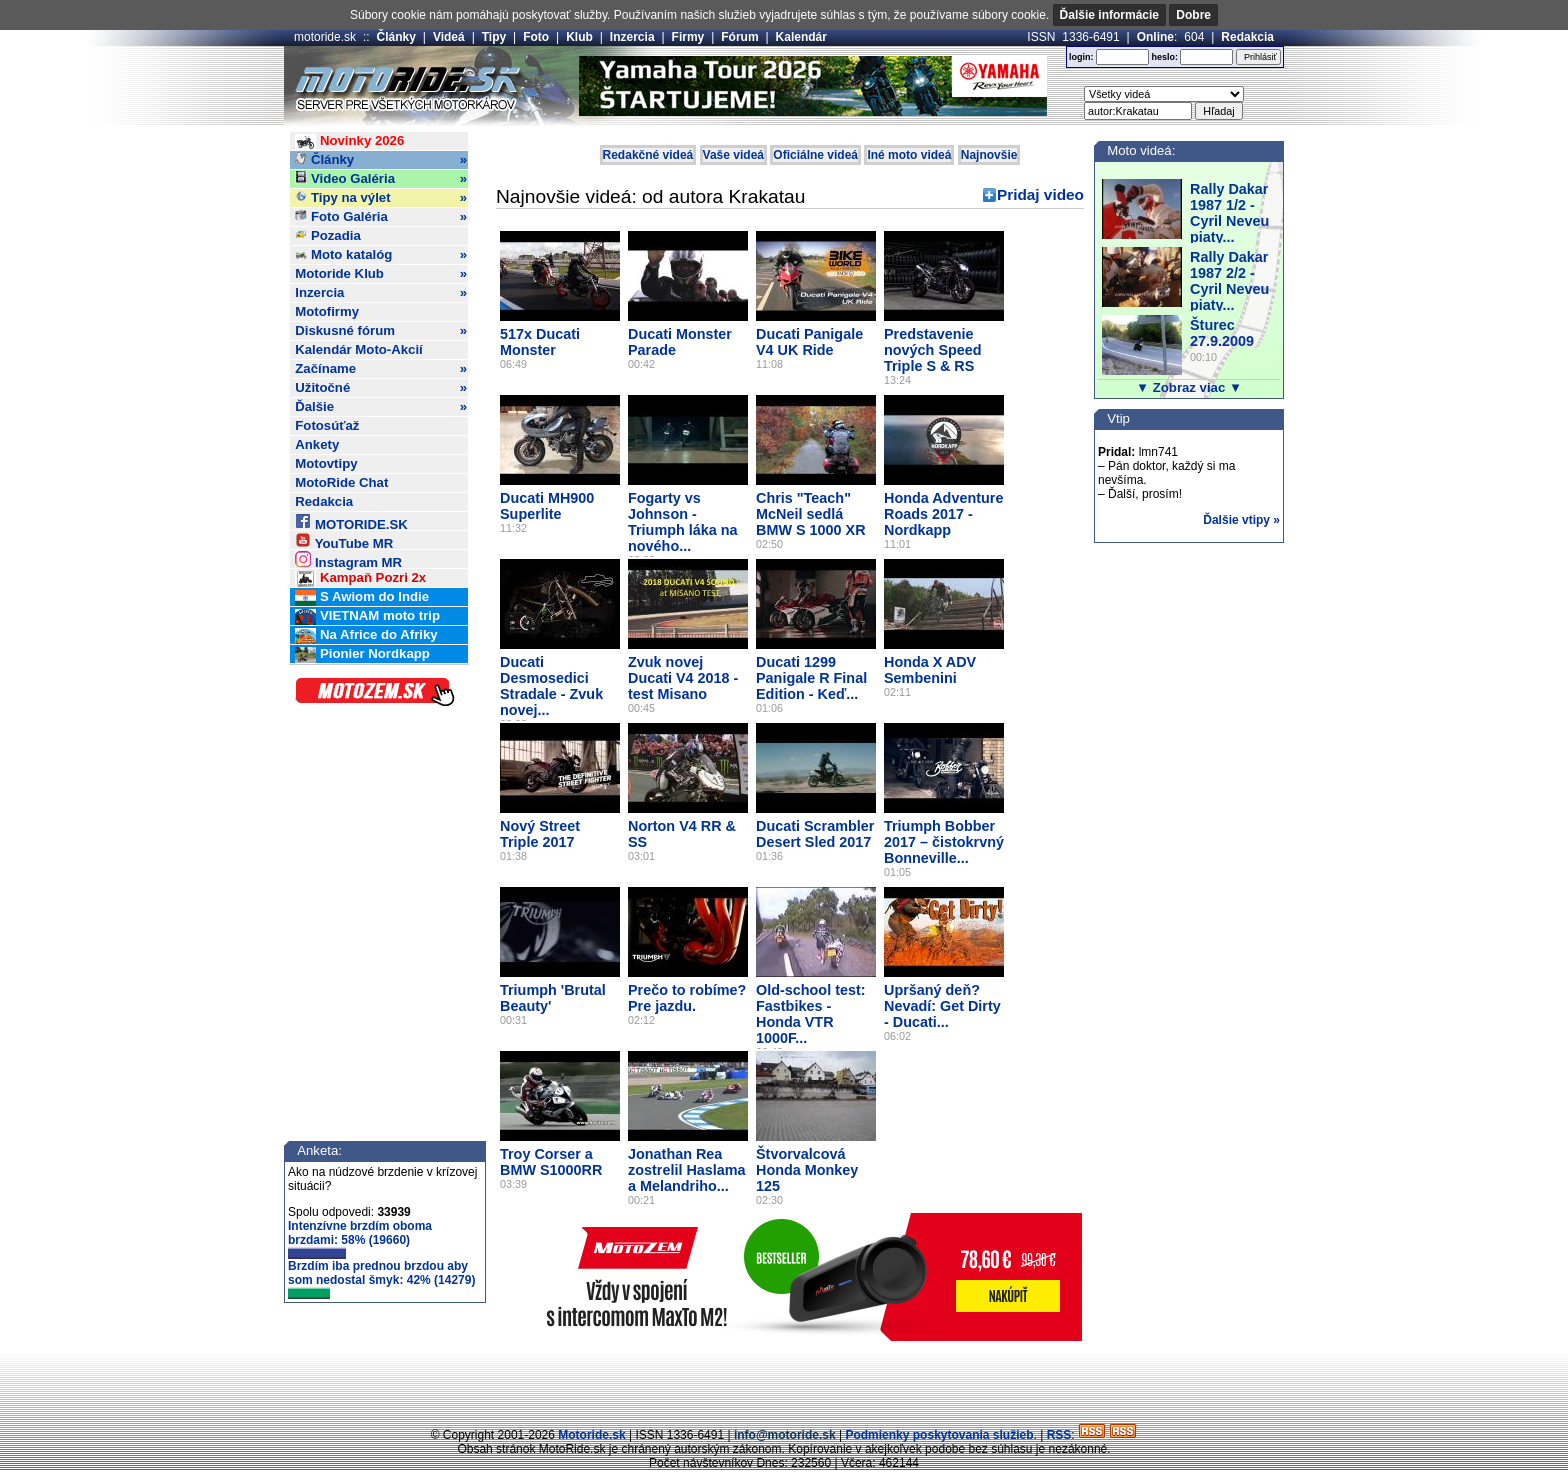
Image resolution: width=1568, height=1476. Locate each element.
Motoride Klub (381, 274)
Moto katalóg (381, 255)
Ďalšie (381, 407)
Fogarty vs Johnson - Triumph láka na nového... (683, 522)
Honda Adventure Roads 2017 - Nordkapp (943, 514)
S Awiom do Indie (362, 597)
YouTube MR (344, 540)
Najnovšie (989, 155)
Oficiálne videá (815, 155)
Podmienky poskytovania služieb (939, 1435)
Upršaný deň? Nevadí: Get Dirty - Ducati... (942, 1006)
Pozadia (328, 235)
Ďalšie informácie (1109, 15)
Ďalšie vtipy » (1241, 520)
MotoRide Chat (341, 482)
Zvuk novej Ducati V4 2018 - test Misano (683, 678)
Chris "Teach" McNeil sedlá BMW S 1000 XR (811, 514)
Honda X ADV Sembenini (930, 670)
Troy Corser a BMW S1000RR (551, 1162)
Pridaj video (1040, 194)
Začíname (381, 369)
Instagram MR (348, 559)
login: (1081, 57)
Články (396, 37)
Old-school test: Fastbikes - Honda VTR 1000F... (811, 1014)
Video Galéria (381, 179)
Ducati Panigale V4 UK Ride (809, 342)
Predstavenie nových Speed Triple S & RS (933, 350)
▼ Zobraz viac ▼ (1189, 387)
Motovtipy (326, 463)
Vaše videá (733, 155)
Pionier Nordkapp (362, 654)
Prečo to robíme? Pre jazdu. (687, 998)
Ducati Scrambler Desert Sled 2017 (815, 834)
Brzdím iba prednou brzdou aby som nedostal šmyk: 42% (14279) (381, 1279)
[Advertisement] (784, 1381)
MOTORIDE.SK (351, 521)
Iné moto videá (909, 155)
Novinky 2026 (349, 141)
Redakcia (1247, 37)
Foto (536, 37)
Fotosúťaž (327, 425)
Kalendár (801, 37)
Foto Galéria (381, 217)
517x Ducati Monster (540, 342)
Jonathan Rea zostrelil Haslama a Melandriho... (687, 1170)
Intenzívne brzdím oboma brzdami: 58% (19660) (360, 1239)
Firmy (688, 37)
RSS (1059, 1435)
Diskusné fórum (381, 331)
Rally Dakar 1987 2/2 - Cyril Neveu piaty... (1229, 281)
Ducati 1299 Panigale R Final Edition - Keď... (811, 678)
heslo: (1164, 57)
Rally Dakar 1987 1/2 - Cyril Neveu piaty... (1229, 213)
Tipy (494, 37)
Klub (579, 37)
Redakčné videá (648, 155)
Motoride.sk (591, 1435)
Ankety (317, 444)
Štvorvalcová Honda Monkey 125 (807, 1170)
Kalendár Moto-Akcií (359, 349)
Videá (449, 37)
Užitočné (381, 388)
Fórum (739, 37)
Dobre (1193, 15)
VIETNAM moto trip (367, 616)
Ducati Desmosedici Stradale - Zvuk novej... (551, 686)
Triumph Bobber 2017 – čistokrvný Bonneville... (944, 842)
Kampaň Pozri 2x (360, 578)
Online (1155, 37)
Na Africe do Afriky (366, 635)
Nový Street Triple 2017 (540, 834)
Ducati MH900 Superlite (547, 506)
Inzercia (632, 37)
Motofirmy (327, 311)
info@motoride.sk (785, 1435)
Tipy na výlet (381, 198)
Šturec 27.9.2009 (1222, 333)
